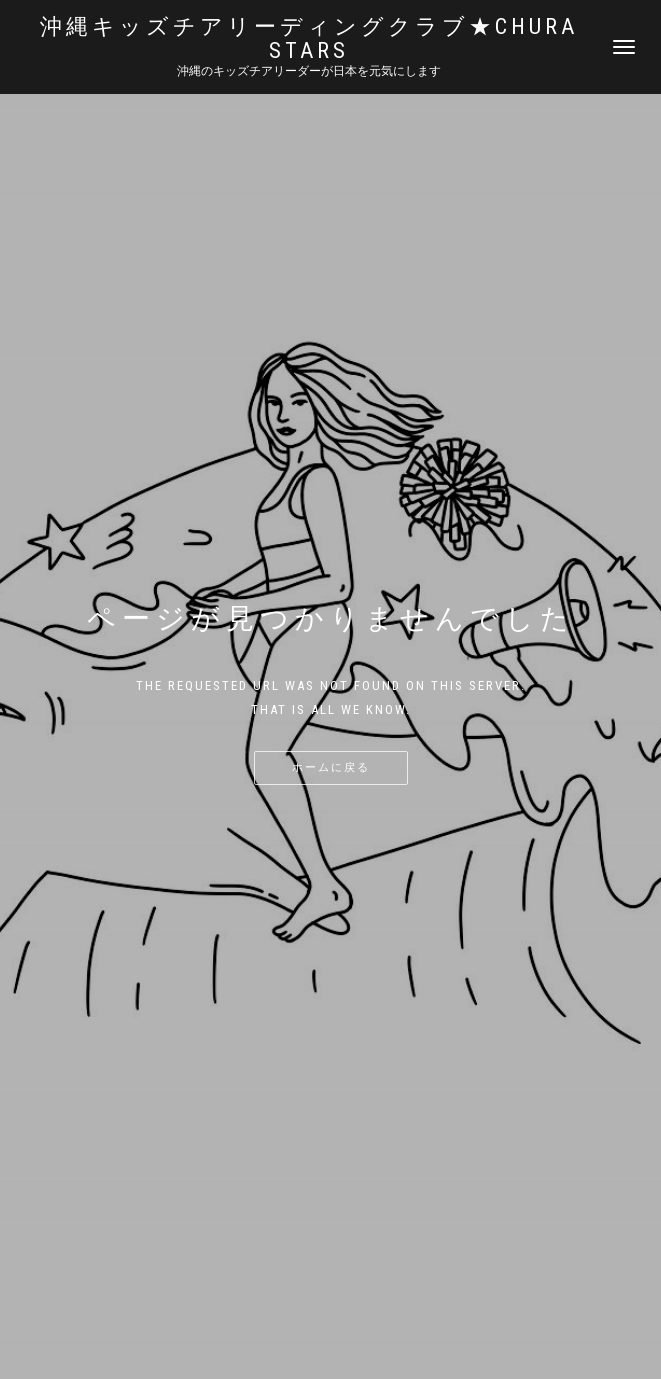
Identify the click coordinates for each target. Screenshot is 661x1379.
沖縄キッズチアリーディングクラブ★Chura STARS (309, 39)
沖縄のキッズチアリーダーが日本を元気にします (309, 71)
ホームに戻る (331, 767)
